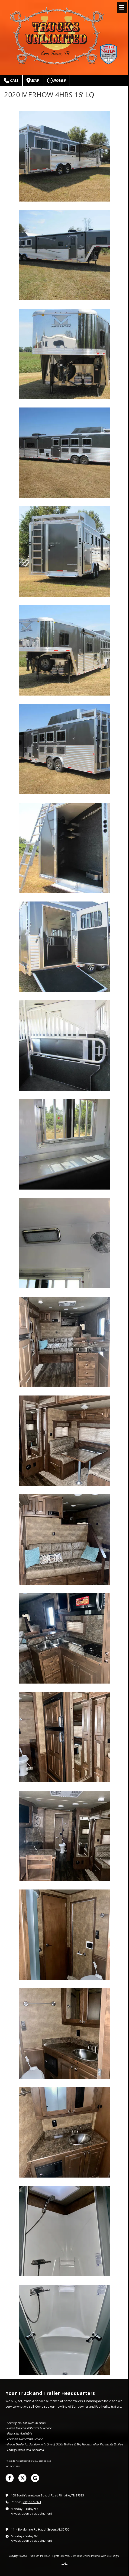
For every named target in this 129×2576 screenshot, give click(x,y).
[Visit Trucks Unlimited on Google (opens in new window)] (35, 2478)
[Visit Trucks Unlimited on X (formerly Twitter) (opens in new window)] (22, 2478)
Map (32, 80)
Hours (56, 80)
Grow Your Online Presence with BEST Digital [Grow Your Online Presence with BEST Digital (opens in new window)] (95, 2555)
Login (65, 2563)
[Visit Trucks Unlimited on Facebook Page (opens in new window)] (10, 2478)
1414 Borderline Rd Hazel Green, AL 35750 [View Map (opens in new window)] (40, 2529)
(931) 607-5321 (31, 2502)
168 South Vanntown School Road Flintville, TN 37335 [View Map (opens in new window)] (47, 2495)
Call (11, 80)
